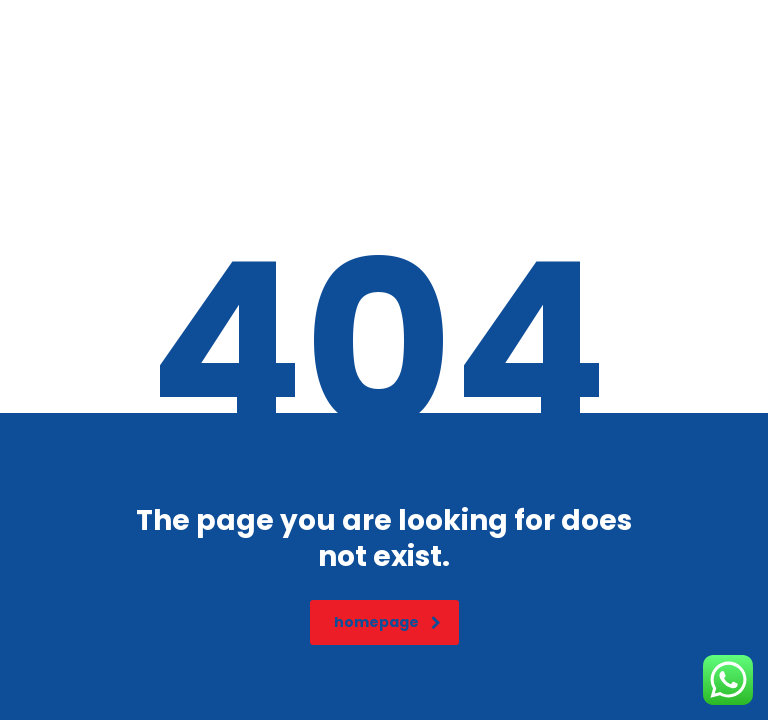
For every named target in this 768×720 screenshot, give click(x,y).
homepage (387, 622)
